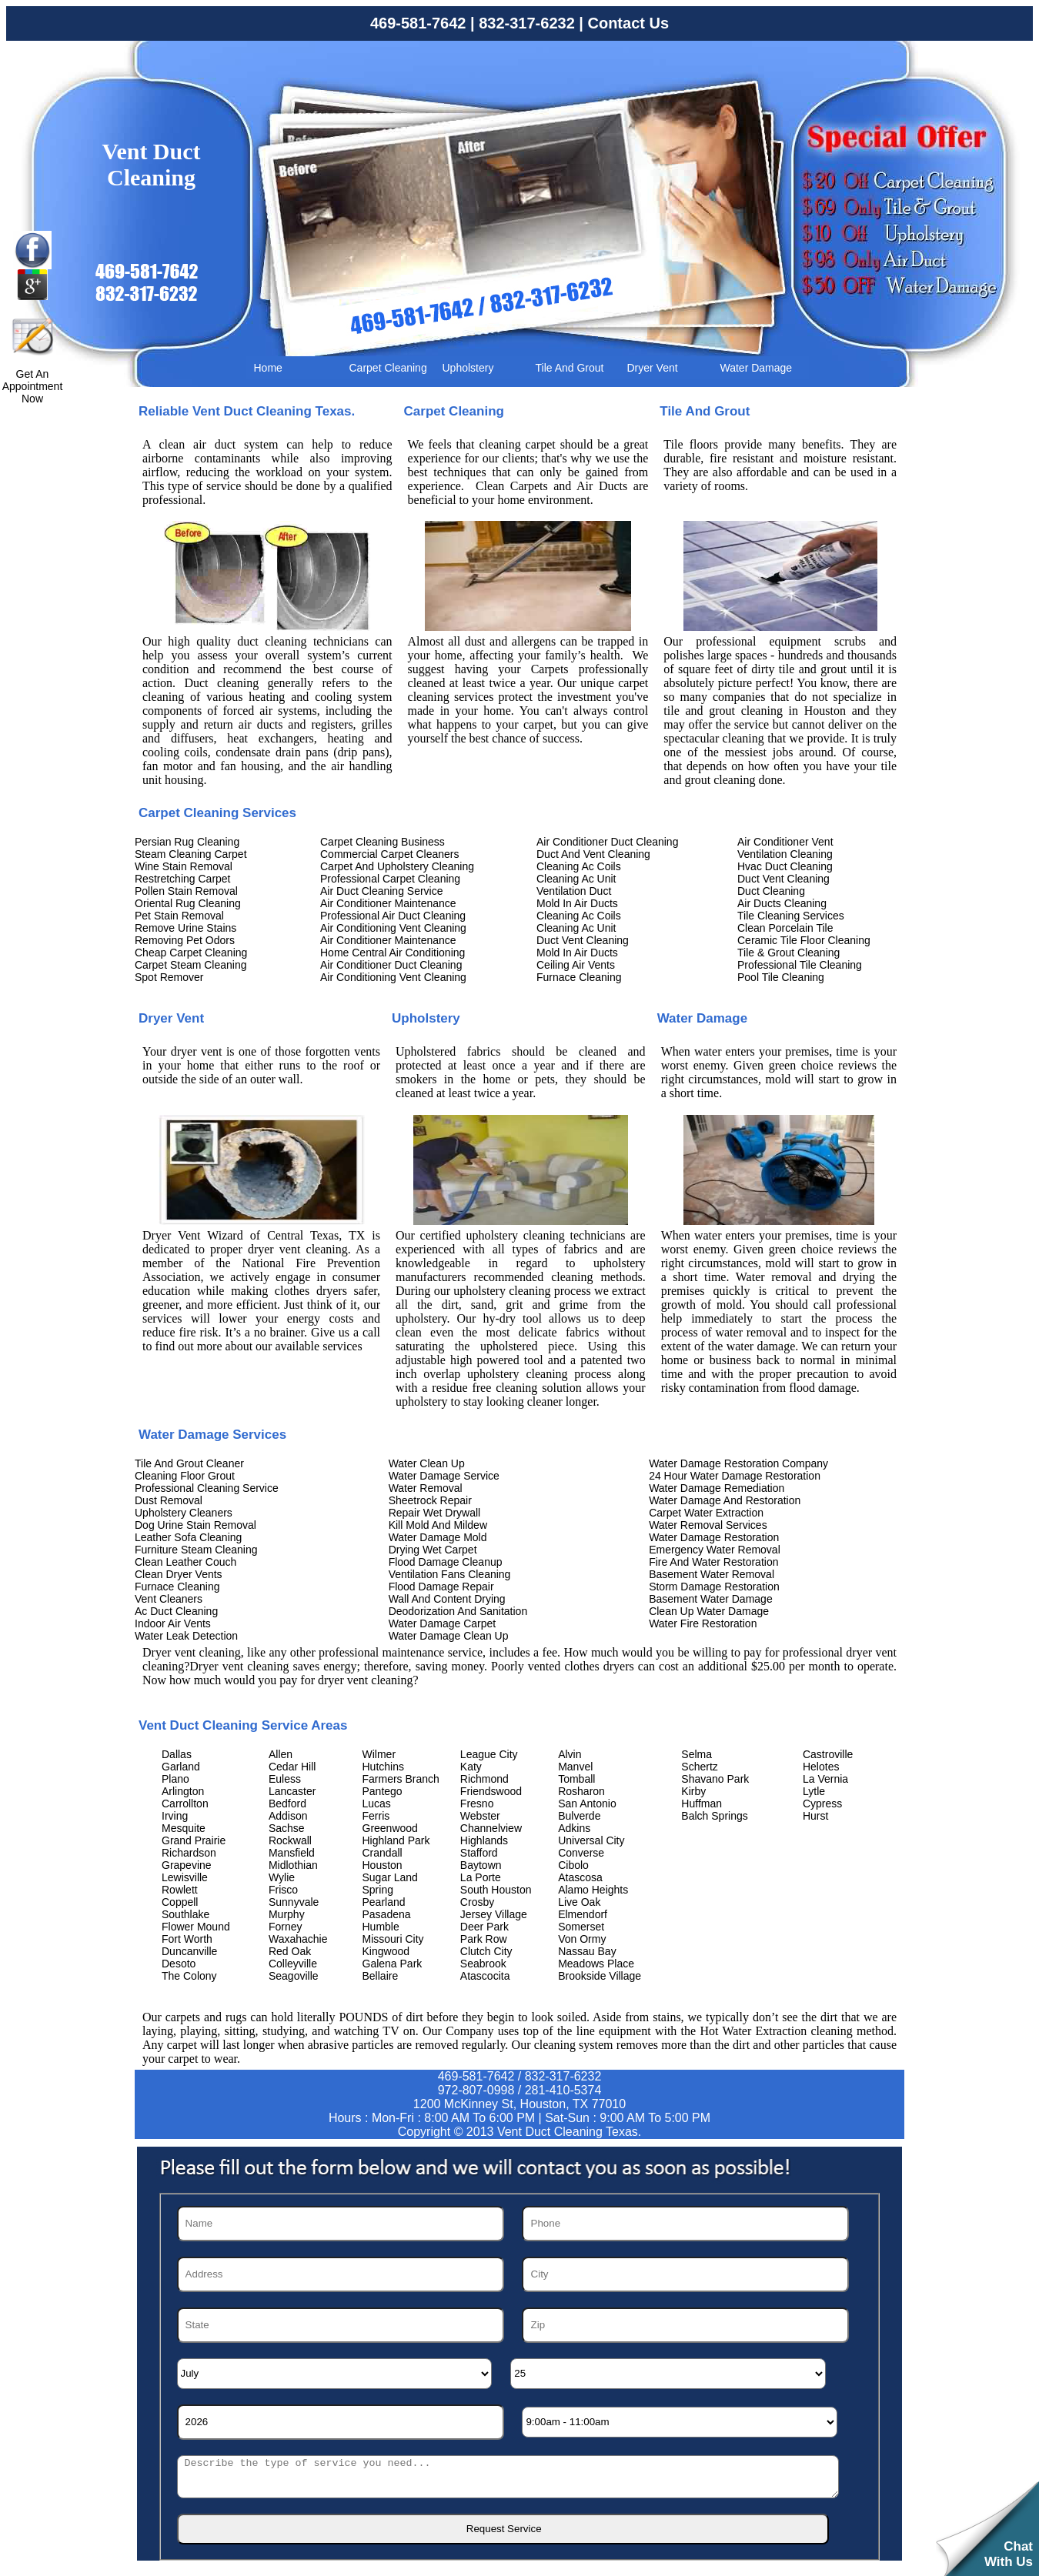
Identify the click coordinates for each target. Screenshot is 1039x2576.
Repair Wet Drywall (435, 1513)
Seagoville (294, 1976)
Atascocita (485, 1976)
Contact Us (628, 23)
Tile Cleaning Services (790, 915)
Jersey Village (493, 1914)
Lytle (814, 1791)
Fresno (477, 1803)
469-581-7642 (418, 23)
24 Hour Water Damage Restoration (734, 1476)
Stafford (479, 1853)
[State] (340, 2325)
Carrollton (185, 1803)
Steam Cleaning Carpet (191, 854)
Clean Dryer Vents (178, 1574)
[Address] (340, 2274)
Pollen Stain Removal (186, 891)
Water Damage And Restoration (724, 1500)
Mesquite (183, 1828)
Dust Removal (168, 1500)
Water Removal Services (708, 1525)
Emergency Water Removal (714, 1549)
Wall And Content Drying (447, 1599)
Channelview (491, 1828)
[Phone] (685, 2223)
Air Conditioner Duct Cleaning (391, 965)
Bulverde (579, 1816)
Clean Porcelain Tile (785, 928)
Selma (696, 1754)
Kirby (693, 1791)
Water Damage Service (444, 1476)
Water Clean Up (427, 1463)
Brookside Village (599, 1976)
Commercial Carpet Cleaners (389, 854)
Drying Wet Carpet (433, 1549)
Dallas (177, 1754)
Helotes (821, 1766)
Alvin (569, 1754)
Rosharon (581, 1791)
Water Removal (426, 1488)
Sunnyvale (294, 1902)
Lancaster (292, 1791)
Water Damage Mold (438, 1537)
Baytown (481, 1865)
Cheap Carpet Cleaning (191, 952)
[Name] (340, 2223)
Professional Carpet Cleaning (390, 879)
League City (489, 1754)
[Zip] (685, 2325)
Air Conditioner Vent (785, 842)
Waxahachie (298, 1939)
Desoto (178, 1963)
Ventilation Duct (573, 891)
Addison (288, 1816)
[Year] (340, 2422)
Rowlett (180, 1890)
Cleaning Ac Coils (578, 866)
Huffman (701, 1803)
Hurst (815, 1816)
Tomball (576, 1779)
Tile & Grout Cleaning (788, 952)
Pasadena (386, 1914)
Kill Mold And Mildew (438, 1525)
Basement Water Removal (711, 1574)
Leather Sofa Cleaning (188, 1537)
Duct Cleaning (771, 891)
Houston (382, 1865)
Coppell (180, 1902)
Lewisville (185, 1877)
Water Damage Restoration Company (738, 1463)
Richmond (484, 1779)
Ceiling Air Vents (575, 965)
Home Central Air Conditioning (392, 952)
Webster (480, 1816)
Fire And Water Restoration (713, 1562)
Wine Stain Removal (183, 866)
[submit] (503, 2529)
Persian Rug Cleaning (187, 842)
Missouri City (393, 1939)
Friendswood (491, 1791)
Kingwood (386, 1951)
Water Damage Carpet (442, 1623)
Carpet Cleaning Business (382, 842)
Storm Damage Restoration (714, 1586)
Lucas (376, 1803)
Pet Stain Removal (179, 915)
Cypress (822, 1803)
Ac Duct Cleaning (176, 1611)
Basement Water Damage (711, 1599)
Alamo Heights (593, 1890)
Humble (380, 1926)
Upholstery (468, 368)
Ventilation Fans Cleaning (450, 1574)
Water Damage (756, 368)
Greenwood (390, 1828)
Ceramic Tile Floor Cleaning (803, 940)
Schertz (699, 1766)
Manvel (575, 1766)
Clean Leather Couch (185, 1562)
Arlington (183, 1791)
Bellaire (380, 1976)
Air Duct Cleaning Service (381, 891)
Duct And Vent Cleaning (593, 854)
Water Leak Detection (186, 1636)
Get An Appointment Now (32, 386)
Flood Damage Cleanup (446, 1562)
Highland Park (396, 1840)
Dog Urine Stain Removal (195, 1525)
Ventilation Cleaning (785, 854)
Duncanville (189, 1951)
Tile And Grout (570, 368)
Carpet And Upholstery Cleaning (397, 866)
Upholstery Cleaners (183, 1513)
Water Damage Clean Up (449, 1636)
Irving (175, 1816)
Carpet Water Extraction (706, 1513)
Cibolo (573, 1865)
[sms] (508, 2476)
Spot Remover (169, 977)
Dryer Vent (652, 368)
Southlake (185, 1914)
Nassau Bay (587, 1951)
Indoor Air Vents (173, 1623)
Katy (471, 1766)
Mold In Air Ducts (577, 903)
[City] (685, 2274)
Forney (285, 1926)
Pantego (382, 1791)
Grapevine (187, 1865)
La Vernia (825, 1779)
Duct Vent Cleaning (582, 940)
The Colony (189, 1976)
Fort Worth (187, 1939)
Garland (181, 1766)
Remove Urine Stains (185, 928)
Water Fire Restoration (703, 1623)
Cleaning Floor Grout (185, 1476)
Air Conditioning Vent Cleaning (393, 928)
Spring (377, 1890)
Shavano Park (715, 1779)
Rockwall (290, 1840)
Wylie (282, 1877)
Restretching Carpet (183, 879)
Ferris (376, 1816)
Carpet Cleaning (388, 368)
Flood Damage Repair (441, 1586)
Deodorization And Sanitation (458, 1611)
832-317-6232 (527, 23)
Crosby (477, 1902)
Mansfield (292, 1853)
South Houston (496, 1890)
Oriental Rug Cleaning (188, 903)
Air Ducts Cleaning (782, 903)
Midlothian (293, 1865)
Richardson (189, 1853)
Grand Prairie (194, 1840)
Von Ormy (582, 1939)
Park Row (483, 1939)
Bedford (287, 1803)
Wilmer (379, 1754)
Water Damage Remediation (716, 1488)
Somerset (581, 1926)
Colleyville (293, 1963)
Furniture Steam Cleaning (196, 1549)
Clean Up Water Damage (709, 1611)
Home (268, 368)
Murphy (287, 1914)
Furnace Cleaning (579, 977)
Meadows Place (596, 1963)
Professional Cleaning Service (207, 1488)
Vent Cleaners (168, 1599)
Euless (285, 1779)
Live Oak (579, 1902)
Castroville (828, 1754)
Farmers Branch (400, 1779)
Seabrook (483, 1963)
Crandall (382, 1853)
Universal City (591, 1840)
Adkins (574, 1828)
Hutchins (383, 1766)
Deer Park (484, 1926)
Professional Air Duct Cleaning (393, 915)
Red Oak (290, 1951)
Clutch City (486, 1951)
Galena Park (392, 1963)
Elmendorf (582, 1914)
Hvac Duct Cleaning (785, 866)
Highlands (484, 1840)
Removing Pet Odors (185, 940)
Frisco (283, 1890)
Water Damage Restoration (714, 1537)
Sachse (287, 1828)
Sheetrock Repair (430, 1500)
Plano (175, 1779)
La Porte (480, 1877)
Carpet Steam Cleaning (191, 965)
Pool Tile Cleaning (780, 977)
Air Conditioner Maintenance (388, 903)
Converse (581, 1853)
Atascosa (580, 1877)
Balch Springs (714, 1816)
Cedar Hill (292, 1766)
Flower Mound (196, 1926)
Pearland (384, 1902)
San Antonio (587, 1803)
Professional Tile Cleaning (799, 965)
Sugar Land (390, 1877)
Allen (280, 1754)
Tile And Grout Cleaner (189, 1463)
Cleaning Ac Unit (576, 879)
